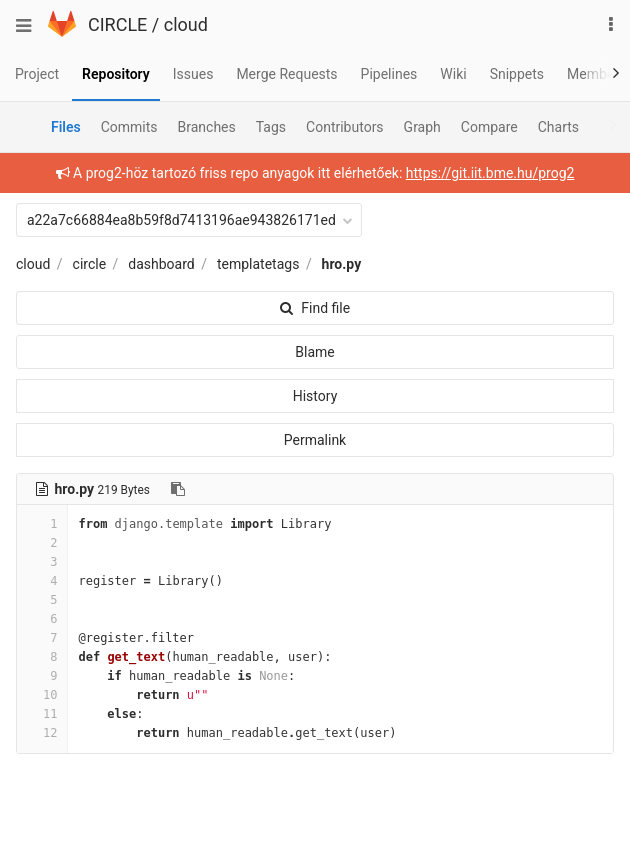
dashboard (161, 264)
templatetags (258, 264)
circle (90, 264)
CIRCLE (117, 24)
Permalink (315, 440)
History (315, 396)
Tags (271, 127)
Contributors (345, 127)
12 (42, 733)
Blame (314, 352)
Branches (207, 127)
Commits (129, 127)
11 (42, 714)
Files (66, 127)
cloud (186, 24)
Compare (489, 127)
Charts (558, 127)
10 (42, 695)
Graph (422, 127)
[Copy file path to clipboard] (178, 489)
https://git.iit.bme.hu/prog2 (490, 173)
